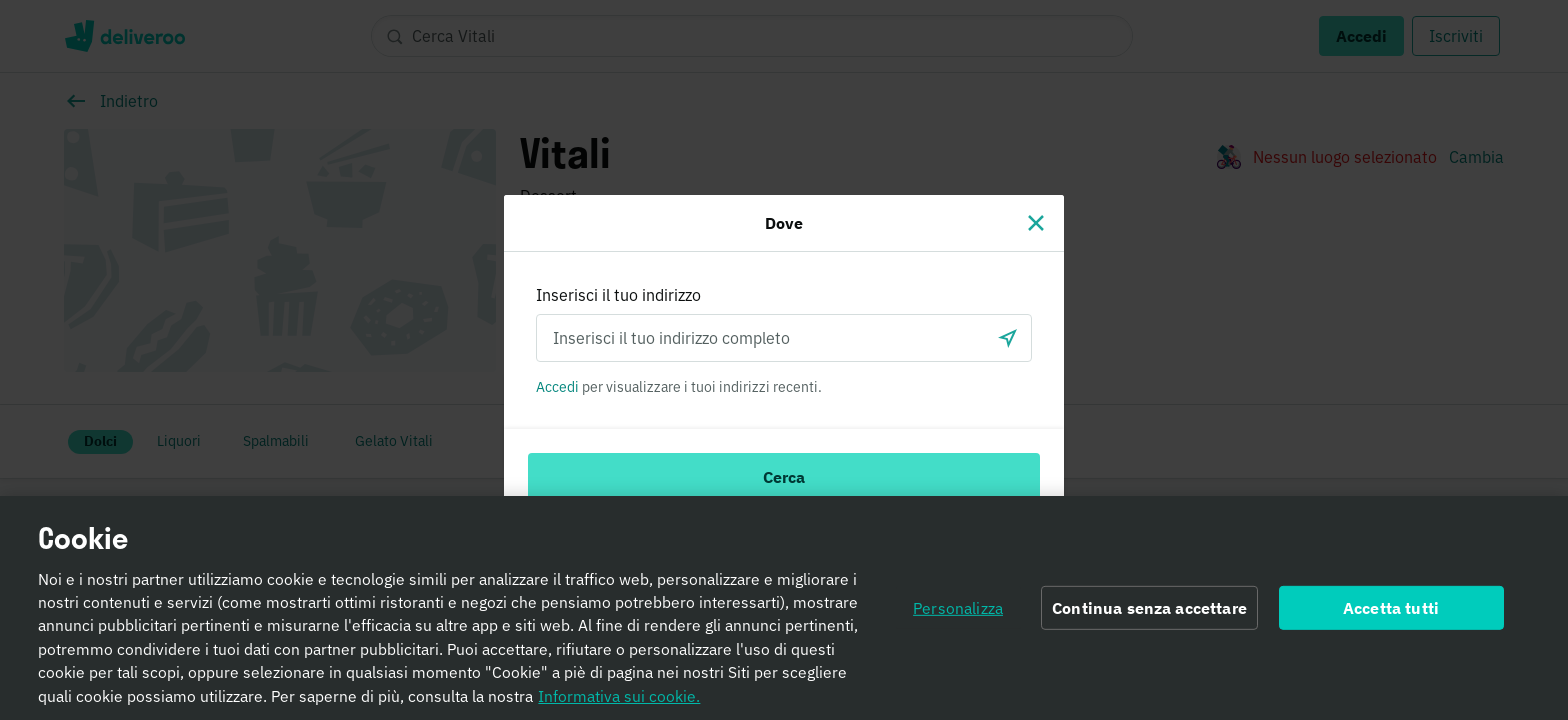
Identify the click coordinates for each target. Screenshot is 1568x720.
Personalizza (958, 618)
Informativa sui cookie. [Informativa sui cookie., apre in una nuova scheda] (619, 706)
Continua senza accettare (1149, 618)
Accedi (557, 387)
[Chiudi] (1036, 223)
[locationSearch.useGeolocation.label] (1008, 338)
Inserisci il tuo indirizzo (618, 295)
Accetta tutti (1391, 618)
